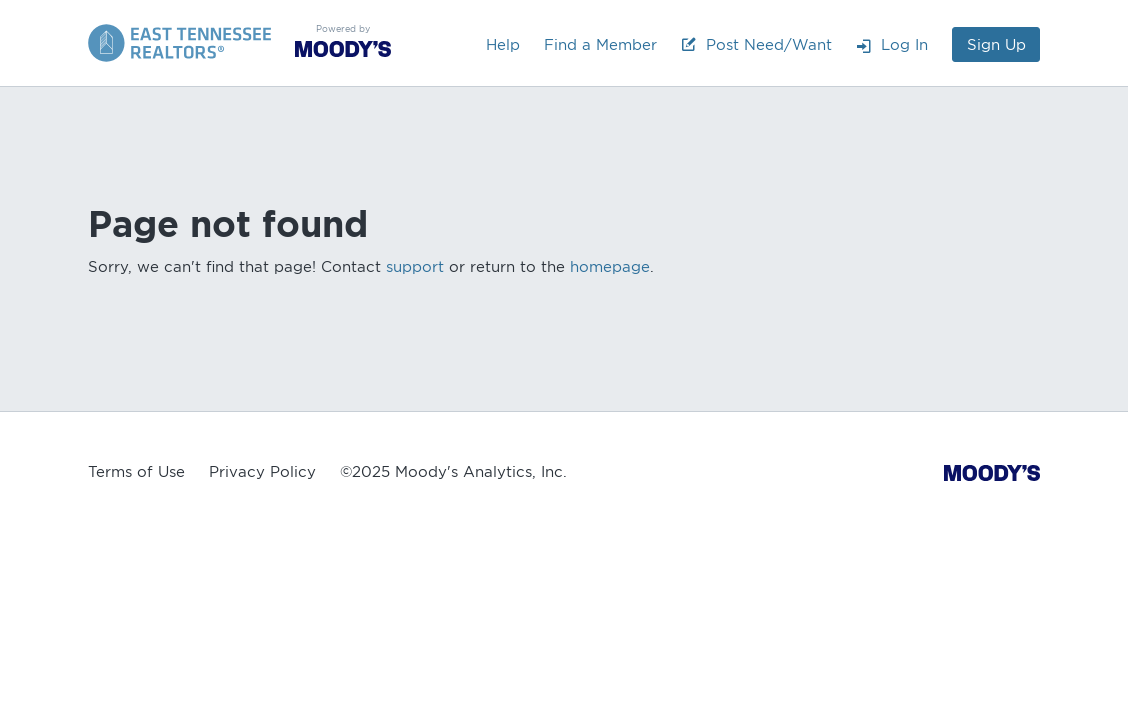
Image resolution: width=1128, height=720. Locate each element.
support (415, 267)
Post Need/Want (756, 45)
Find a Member (600, 45)
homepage (610, 267)
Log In (892, 45)
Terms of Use (136, 472)
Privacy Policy (262, 472)
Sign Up (996, 45)
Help (503, 45)
